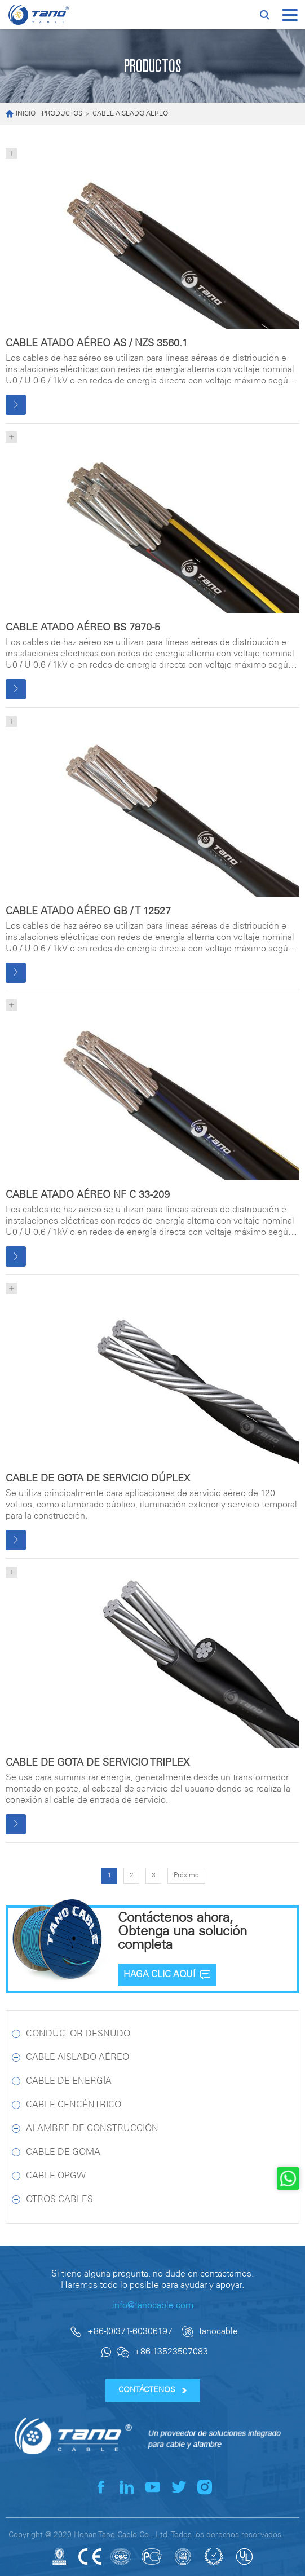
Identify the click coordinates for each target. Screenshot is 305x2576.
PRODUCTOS (62, 114)
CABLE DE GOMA (63, 2152)
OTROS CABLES (59, 2199)
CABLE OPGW (56, 2176)
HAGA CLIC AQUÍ (167, 1975)
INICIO (21, 114)
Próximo (186, 1875)
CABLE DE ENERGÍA (69, 2081)
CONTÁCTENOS (152, 2390)
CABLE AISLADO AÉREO (130, 114)
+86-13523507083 (171, 2352)
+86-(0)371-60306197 (130, 2331)
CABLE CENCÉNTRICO (73, 2105)
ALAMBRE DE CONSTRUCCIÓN (92, 2128)
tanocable (218, 2331)
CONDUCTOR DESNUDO (78, 2034)
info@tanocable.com (152, 2305)
